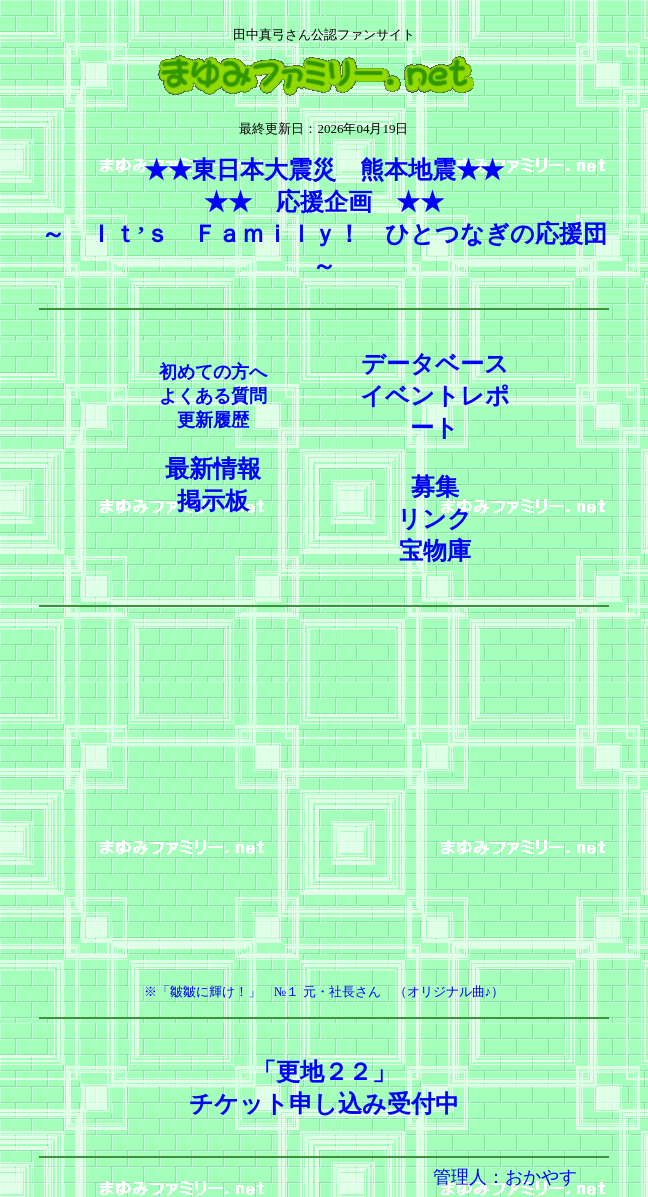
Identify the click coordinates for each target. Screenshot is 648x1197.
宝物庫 (435, 551)
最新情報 (213, 469)
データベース (435, 364)
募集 (435, 487)
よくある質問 (213, 396)
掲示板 (213, 501)
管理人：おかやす (505, 1177)
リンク (434, 519)
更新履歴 (213, 420)
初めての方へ (213, 372)
